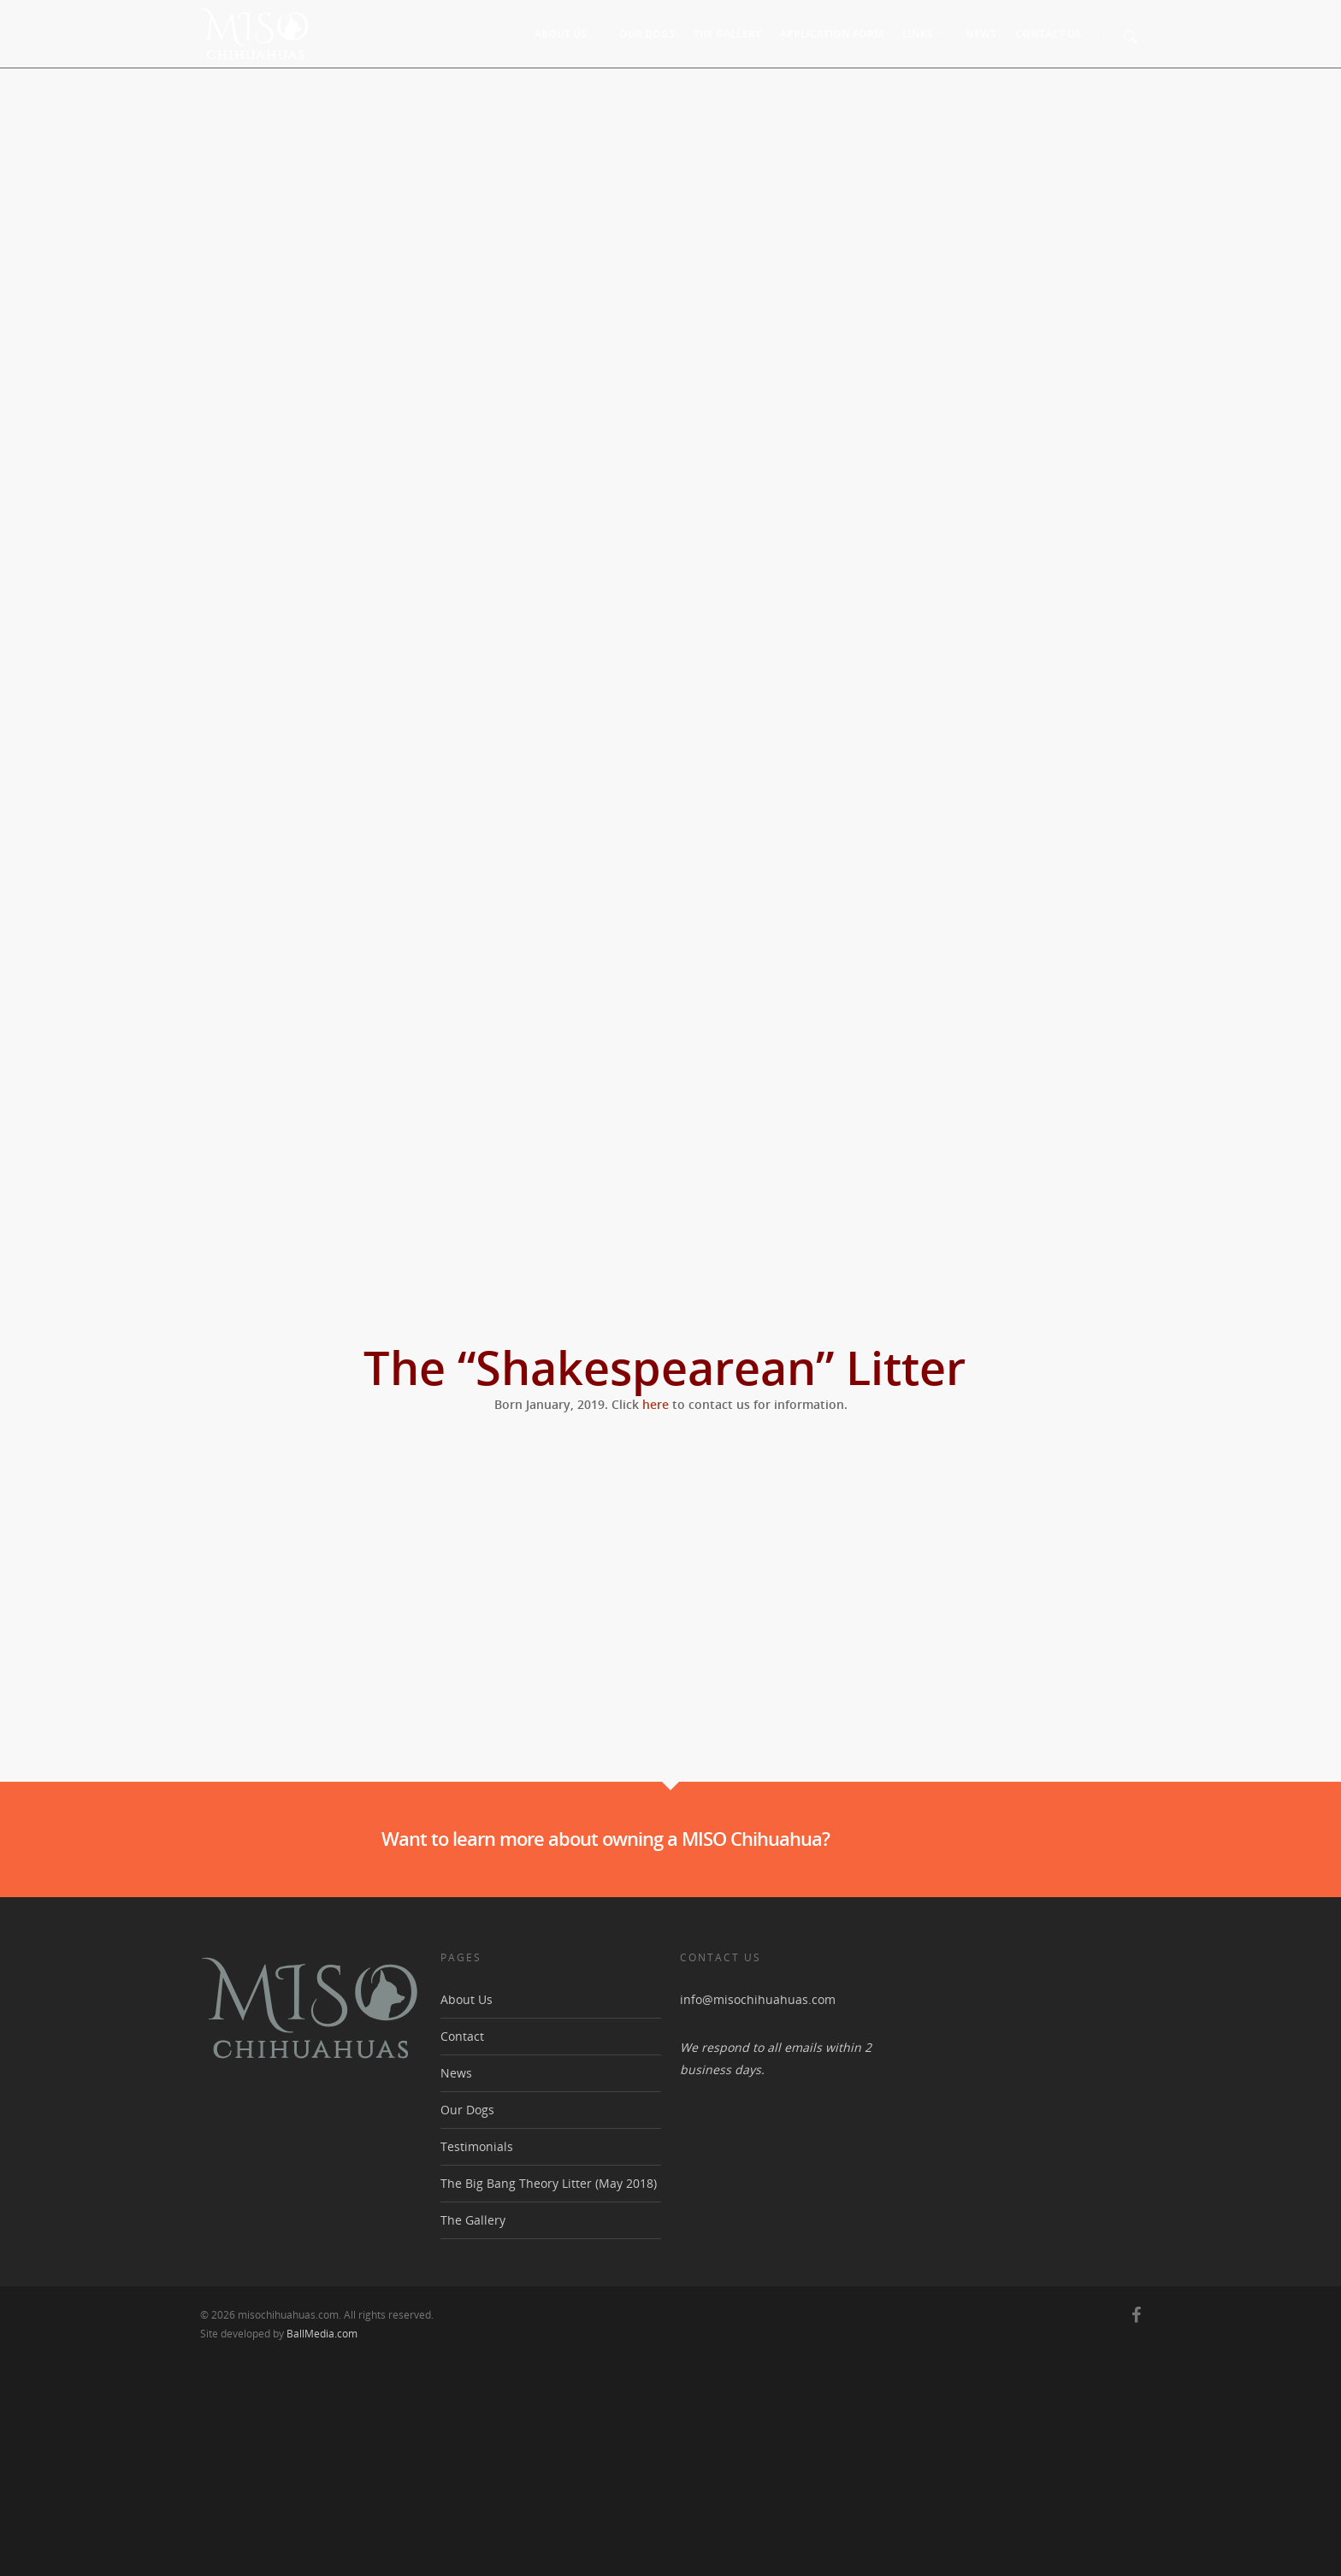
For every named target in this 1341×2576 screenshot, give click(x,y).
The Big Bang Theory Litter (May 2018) (548, 2398)
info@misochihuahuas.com (758, 2215)
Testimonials (476, 2362)
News (981, 34)
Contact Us (1048, 34)
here (655, 1404)
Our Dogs (647, 34)
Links (925, 34)
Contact (462, 2251)
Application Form (831, 34)
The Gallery (727, 34)
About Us (568, 34)
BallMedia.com (322, 2549)
